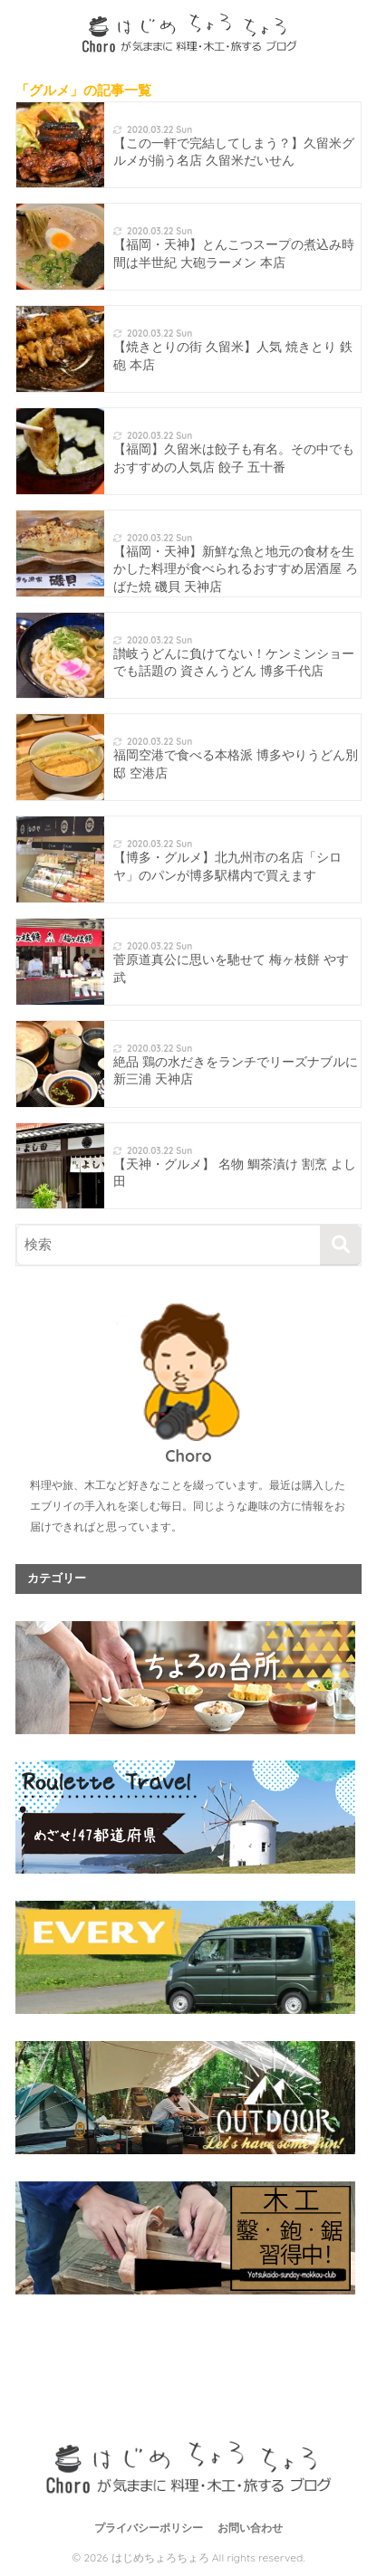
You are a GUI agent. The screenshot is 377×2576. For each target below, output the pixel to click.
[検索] (340, 1245)
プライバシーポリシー (148, 2528)
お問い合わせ (250, 2528)
